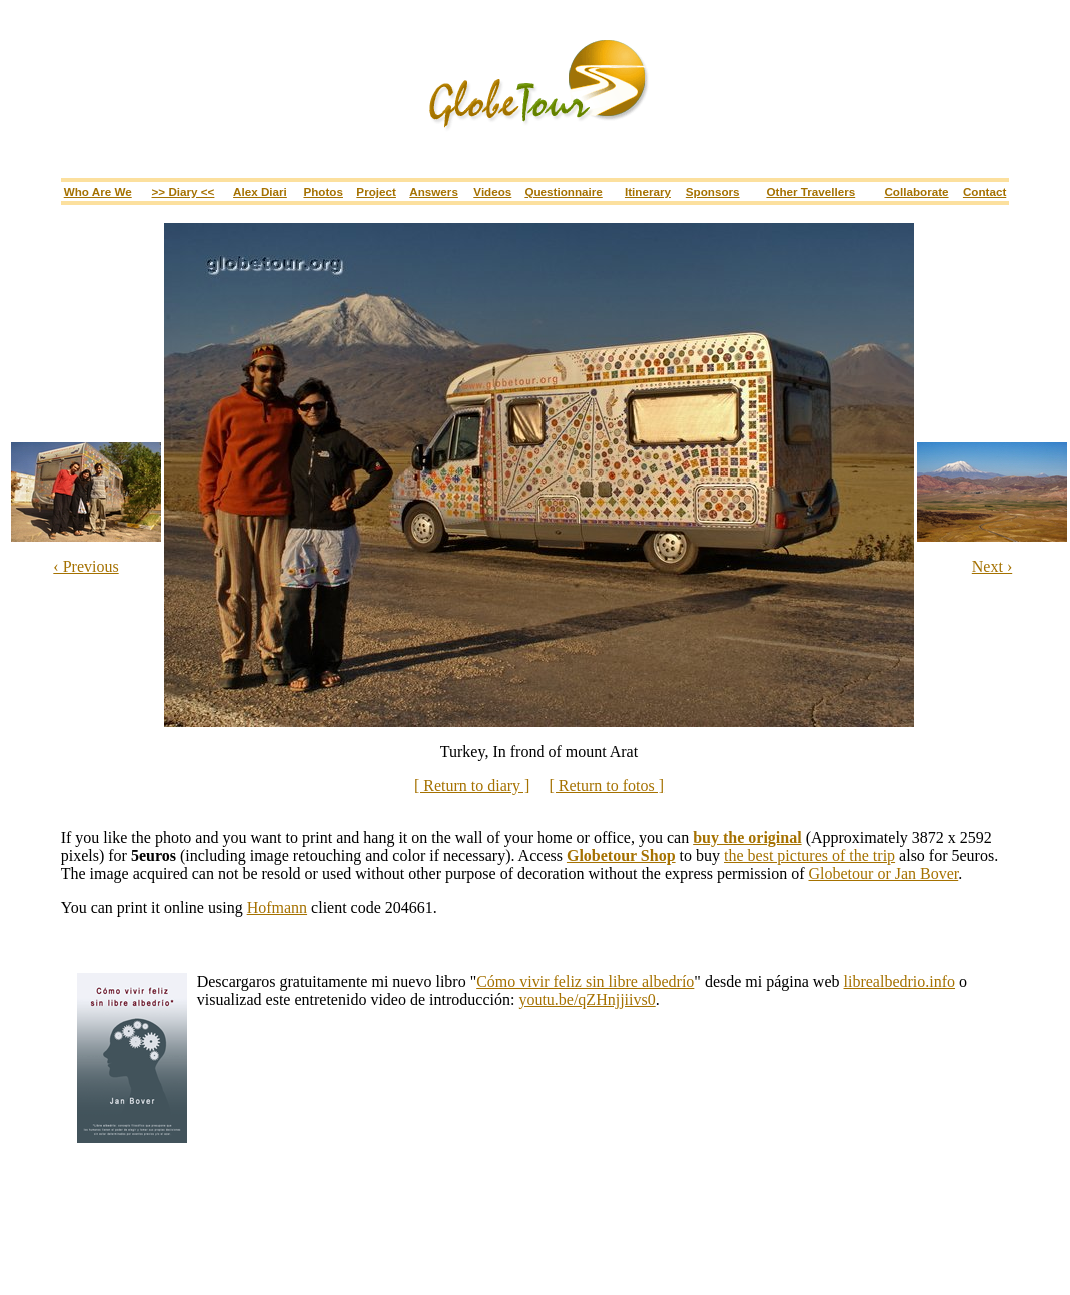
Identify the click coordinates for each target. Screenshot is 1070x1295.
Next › (992, 566)
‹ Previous (85, 566)
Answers (433, 191)
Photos (323, 191)
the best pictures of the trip (809, 855)
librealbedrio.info (900, 981)
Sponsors (713, 191)
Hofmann (277, 907)
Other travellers (810, 191)
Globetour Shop (621, 855)
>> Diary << (183, 191)
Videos (492, 191)
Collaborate (916, 191)
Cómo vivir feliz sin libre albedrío (585, 981)
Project (376, 191)
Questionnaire (563, 191)
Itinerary (648, 191)
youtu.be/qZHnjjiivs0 (586, 999)
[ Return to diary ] (472, 785)
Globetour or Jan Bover (884, 873)
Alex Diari (260, 191)
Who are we (98, 191)
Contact (984, 191)
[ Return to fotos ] (606, 785)
